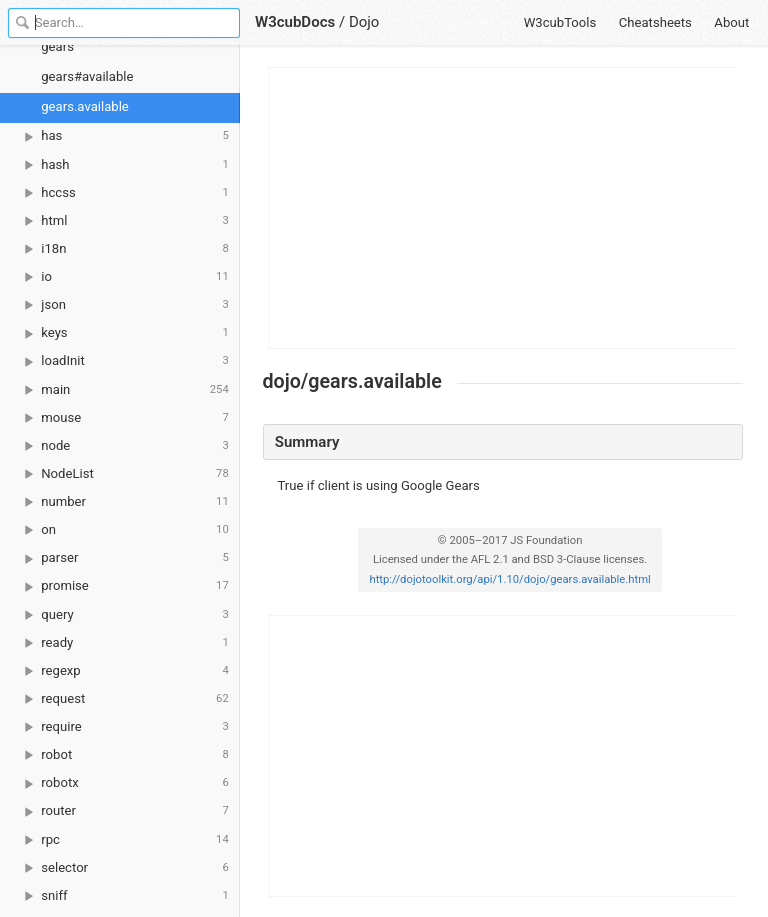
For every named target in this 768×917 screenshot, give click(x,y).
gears (57, 46)
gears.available (85, 106)
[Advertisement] (504, 208)
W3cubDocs (295, 22)
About (731, 22)
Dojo (364, 22)
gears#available (87, 76)
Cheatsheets (655, 22)
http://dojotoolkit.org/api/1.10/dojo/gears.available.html (509, 579)
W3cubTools (560, 22)
